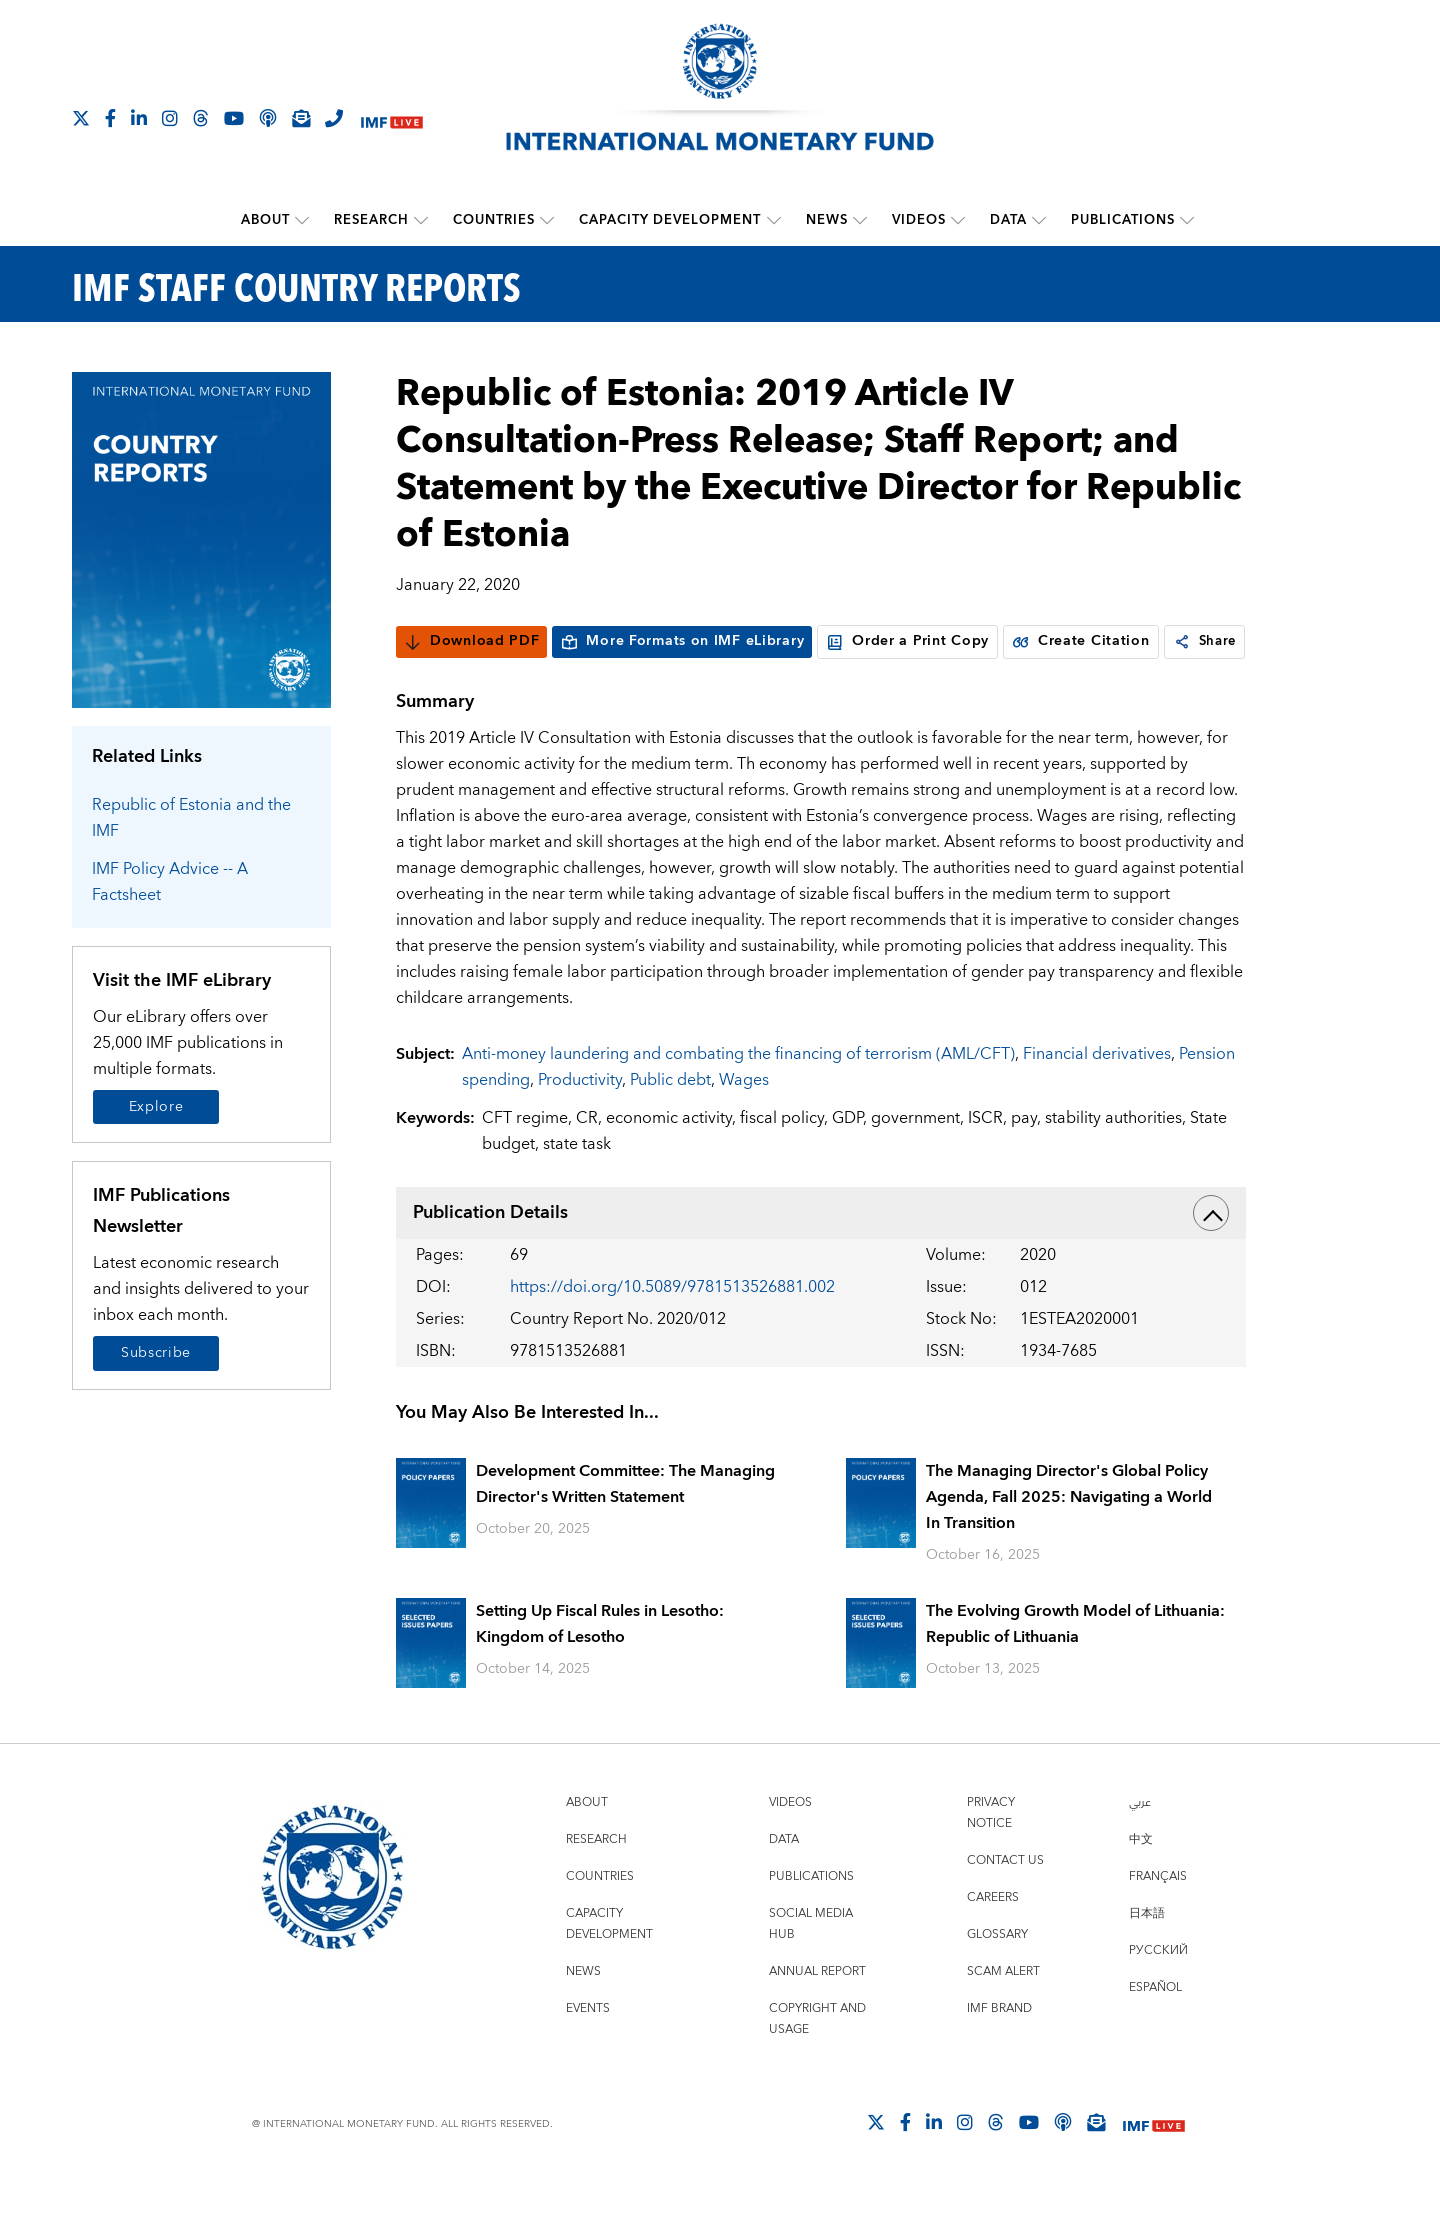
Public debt (670, 1118)
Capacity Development (671, 220)
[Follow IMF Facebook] (110, 118)
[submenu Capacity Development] (774, 220)
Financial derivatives (1097, 1092)
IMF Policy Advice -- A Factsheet (170, 881)
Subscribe (156, 1353)
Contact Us (1005, 1899)
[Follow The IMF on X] (81, 118)
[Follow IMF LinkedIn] (139, 118)
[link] (414, 680)
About (266, 220)
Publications (1123, 220)
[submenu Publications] (1187, 220)
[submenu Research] (422, 220)
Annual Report (817, 2010)
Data (1008, 220)
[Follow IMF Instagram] (170, 118)
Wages (744, 1118)
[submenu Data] (1039, 220)
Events (588, 2047)
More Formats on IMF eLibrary (682, 641)
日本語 (1147, 1952)
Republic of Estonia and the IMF (191, 817)
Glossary (997, 1973)
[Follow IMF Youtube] (234, 118)
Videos (919, 220)
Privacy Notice (991, 1852)
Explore (156, 1106)
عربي (1140, 1841)
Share (438, 680)
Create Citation (1081, 641)
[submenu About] (303, 220)
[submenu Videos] (958, 220)
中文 (1141, 1878)
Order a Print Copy (907, 641)
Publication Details (821, 1251)
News (827, 220)
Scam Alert (1003, 2010)
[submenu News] (860, 220)
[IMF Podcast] (268, 118)
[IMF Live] (392, 119)
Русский (1158, 1989)
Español (1155, 2026)
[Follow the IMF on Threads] (201, 118)
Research (372, 220)
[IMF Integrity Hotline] (334, 118)
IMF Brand (999, 2047)
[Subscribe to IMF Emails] (301, 118)
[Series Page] (201, 538)
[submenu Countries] (548, 220)
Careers (993, 1936)
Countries (495, 220)
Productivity (580, 1118)
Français (1158, 1915)
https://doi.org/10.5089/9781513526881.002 (672, 1325)
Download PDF (471, 641)
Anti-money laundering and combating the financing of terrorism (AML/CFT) (738, 1092)
